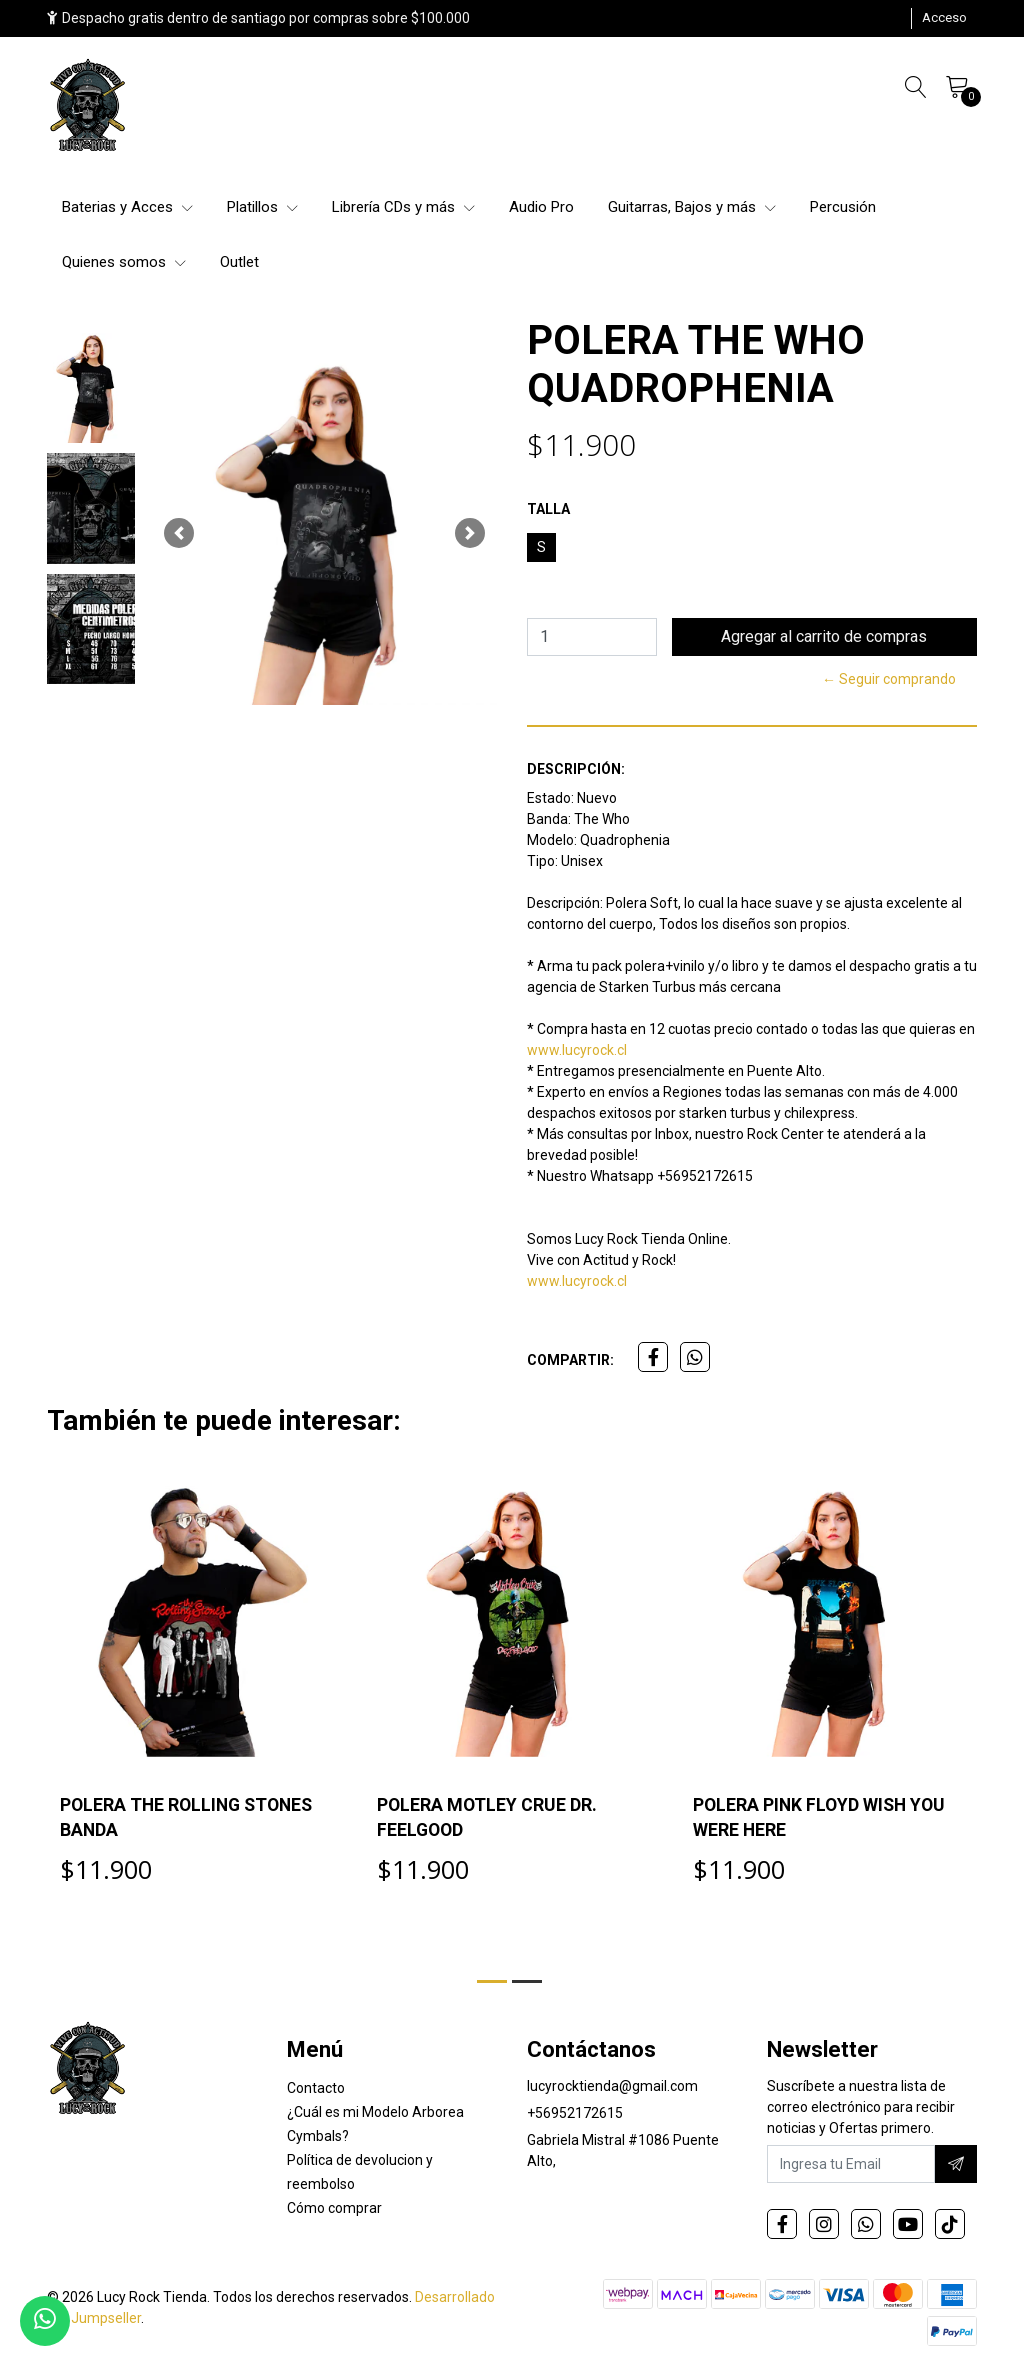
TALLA (548, 509)
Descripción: (576, 769)
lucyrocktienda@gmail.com (612, 2089)
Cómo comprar (334, 2211)
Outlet (239, 262)
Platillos (262, 207)
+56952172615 (575, 2116)
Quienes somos (124, 262)
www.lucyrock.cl (577, 1050)
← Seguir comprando (889, 679)
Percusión (843, 207)
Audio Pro (541, 207)
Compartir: (570, 1360)
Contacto (316, 2091)
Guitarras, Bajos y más (692, 207)
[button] (179, 532)
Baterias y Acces (127, 207)
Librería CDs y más (403, 207)
